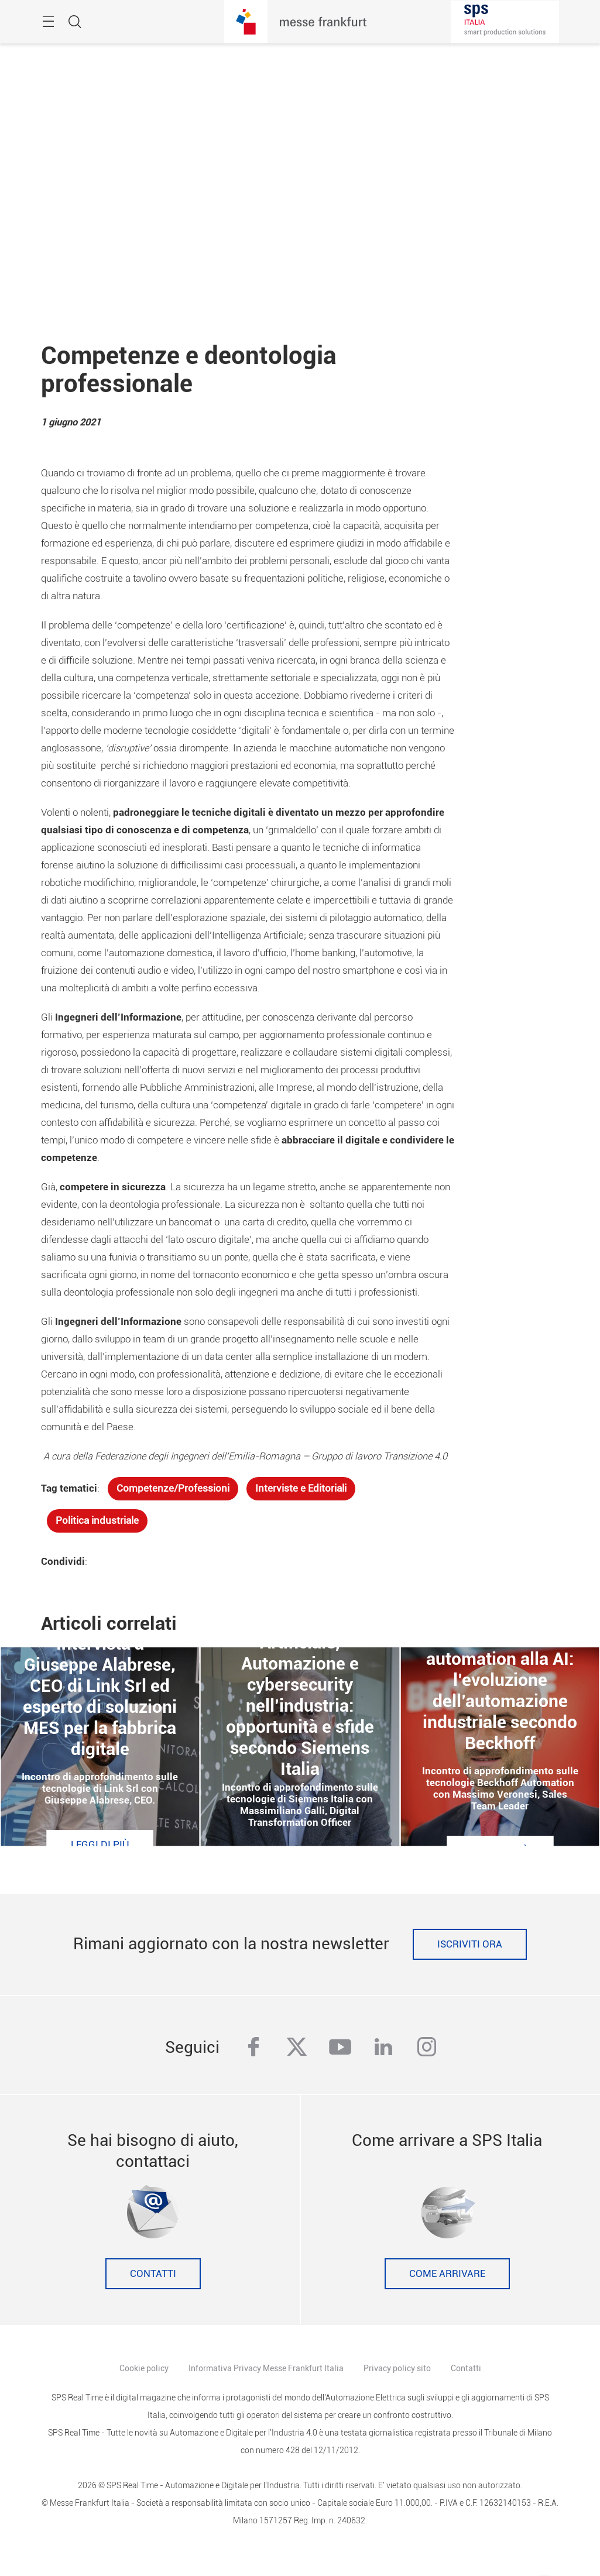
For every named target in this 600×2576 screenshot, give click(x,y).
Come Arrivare (447, 2273)
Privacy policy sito (397, 2368)
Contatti (153, 2273)
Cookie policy (144, 2368)
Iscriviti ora (469, 1944)
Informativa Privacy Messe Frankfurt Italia (266, 2368)
